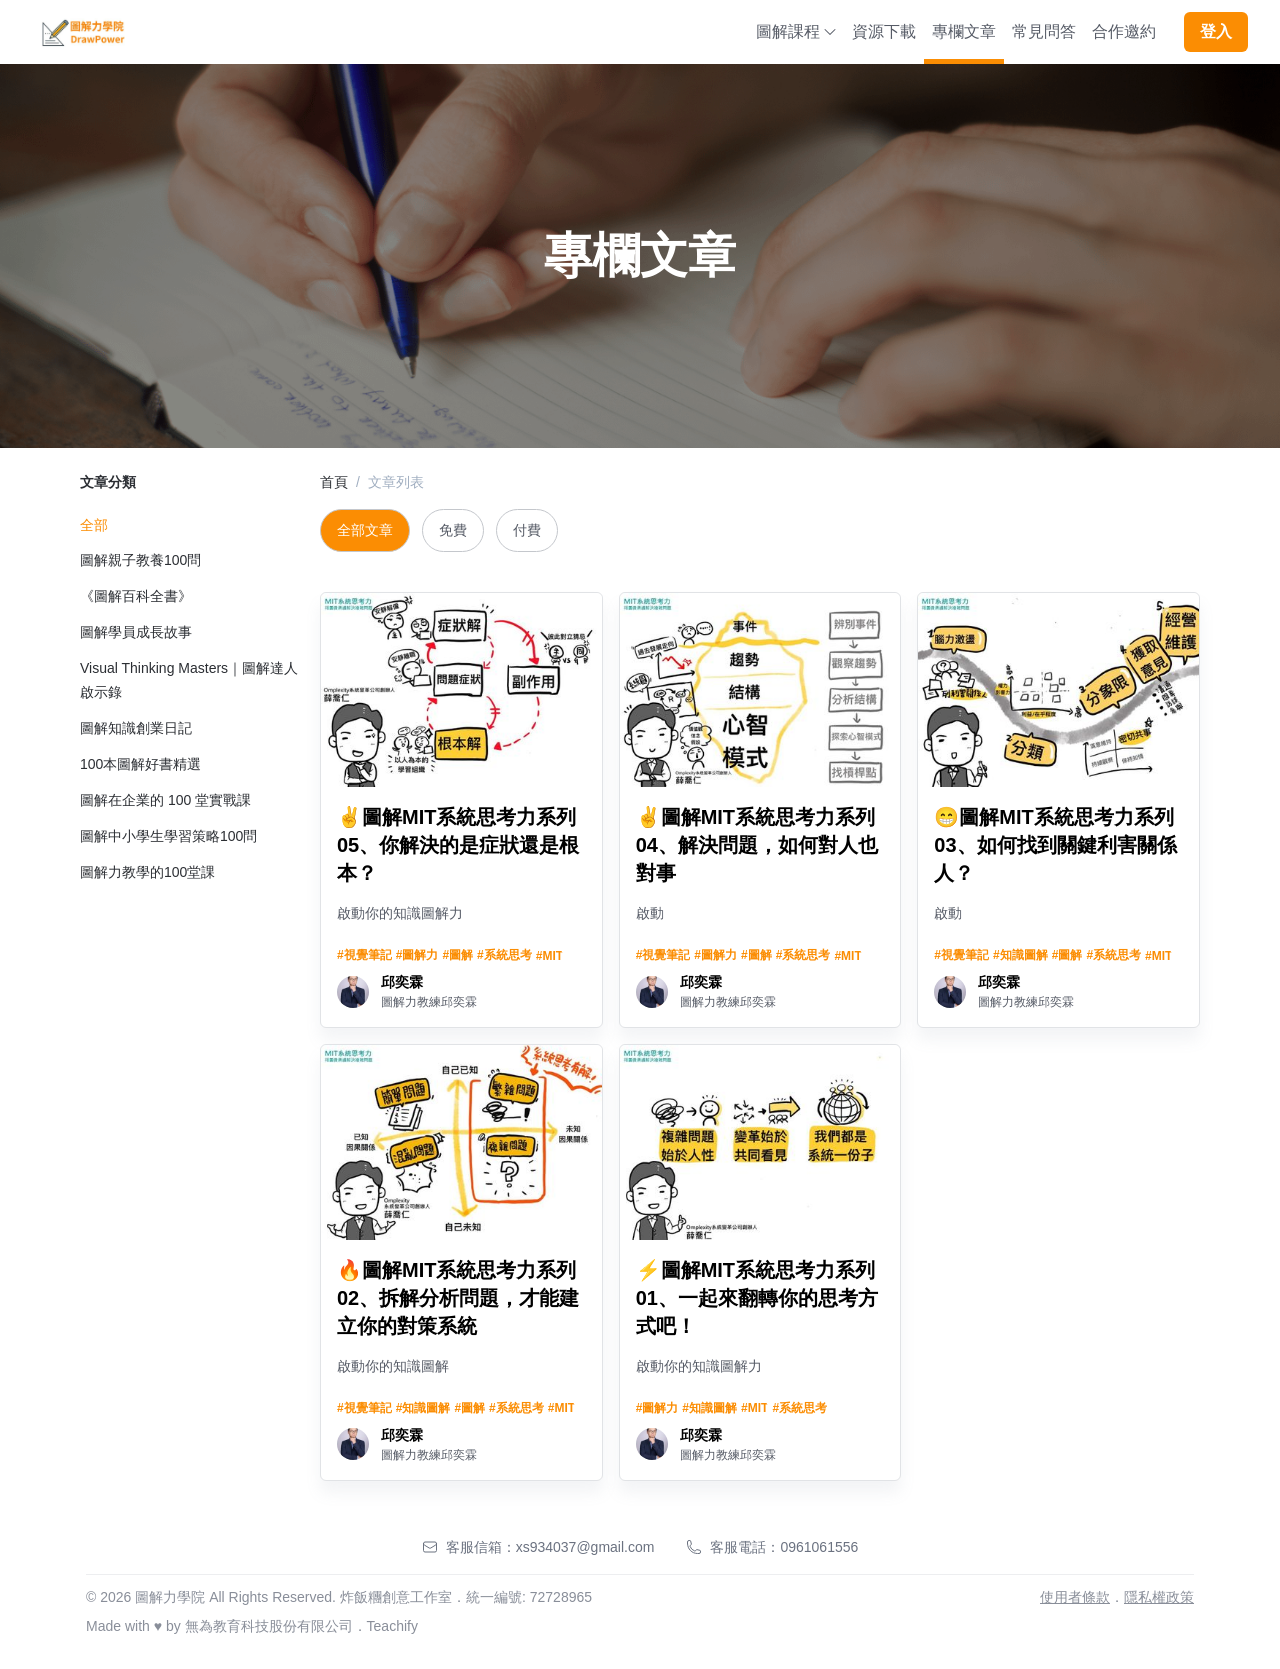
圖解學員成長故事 (136, 632)
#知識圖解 (1020, 955)
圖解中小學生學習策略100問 (168, 836)
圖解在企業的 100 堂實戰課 (165, 800)
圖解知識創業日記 (136, 728)
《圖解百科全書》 (136, 596)
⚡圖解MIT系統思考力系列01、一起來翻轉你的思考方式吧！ (757, 1298)
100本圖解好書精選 (140, 764)
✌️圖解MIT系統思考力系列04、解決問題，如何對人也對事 (757, 845)
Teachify (392, 1626)
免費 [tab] (453, 530)
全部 (94, 525)
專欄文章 (964, 31)
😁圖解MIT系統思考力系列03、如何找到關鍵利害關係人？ (1055, 845)
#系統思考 (504, 955)
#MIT (549, 956)
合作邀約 (1124, 31)
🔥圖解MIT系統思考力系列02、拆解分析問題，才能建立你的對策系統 (458, 1298)
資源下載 (884, 31)
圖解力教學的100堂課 (147, 872)
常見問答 (1044, 31)
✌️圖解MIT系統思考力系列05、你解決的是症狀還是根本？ (458, 845)
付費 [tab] (527, 530)
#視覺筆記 (364, 955)
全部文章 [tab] (365, 530)
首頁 (334, 482)
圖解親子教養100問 (140, 560)
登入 (1216, 31)
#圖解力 (417, 955)
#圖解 (457, 955)
